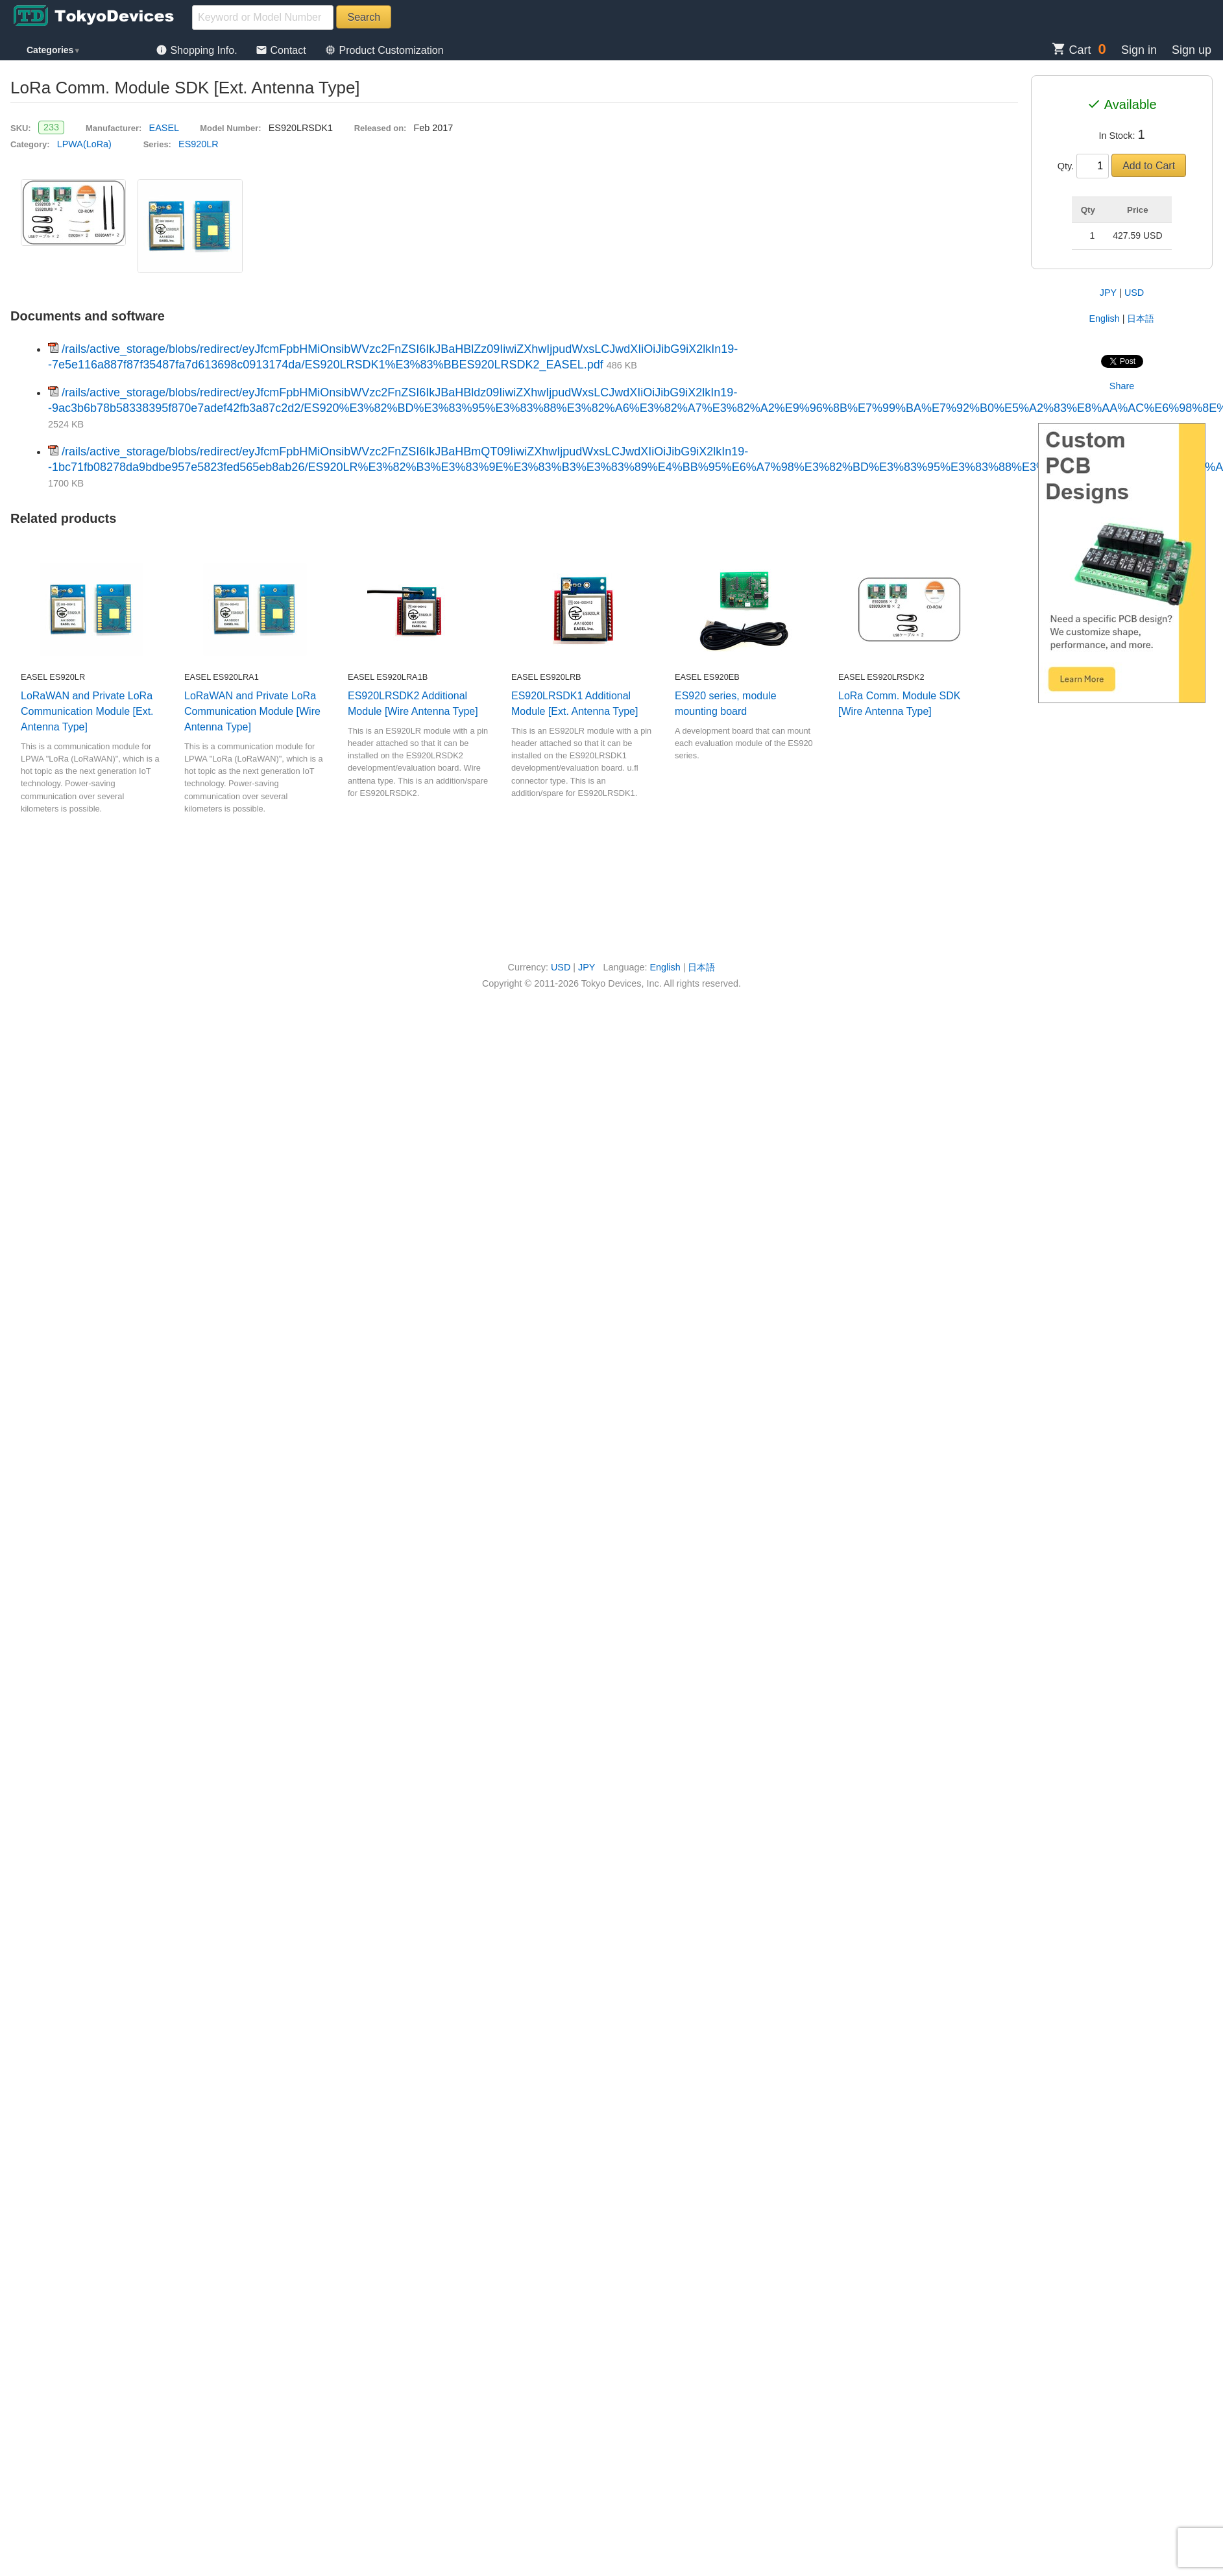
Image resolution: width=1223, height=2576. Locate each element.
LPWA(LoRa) (84, 144)
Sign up (1191, 49)
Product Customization (383, 50)
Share (1121, 386)
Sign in (1139, 49)
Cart (1071, 49)
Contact (282, 50)
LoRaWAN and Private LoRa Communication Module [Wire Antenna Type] (252, 711)
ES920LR (198, 144)
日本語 (1140, 318)
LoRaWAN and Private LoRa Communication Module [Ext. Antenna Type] (87, 711)
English (1104, 318)
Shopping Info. (198, 50)
